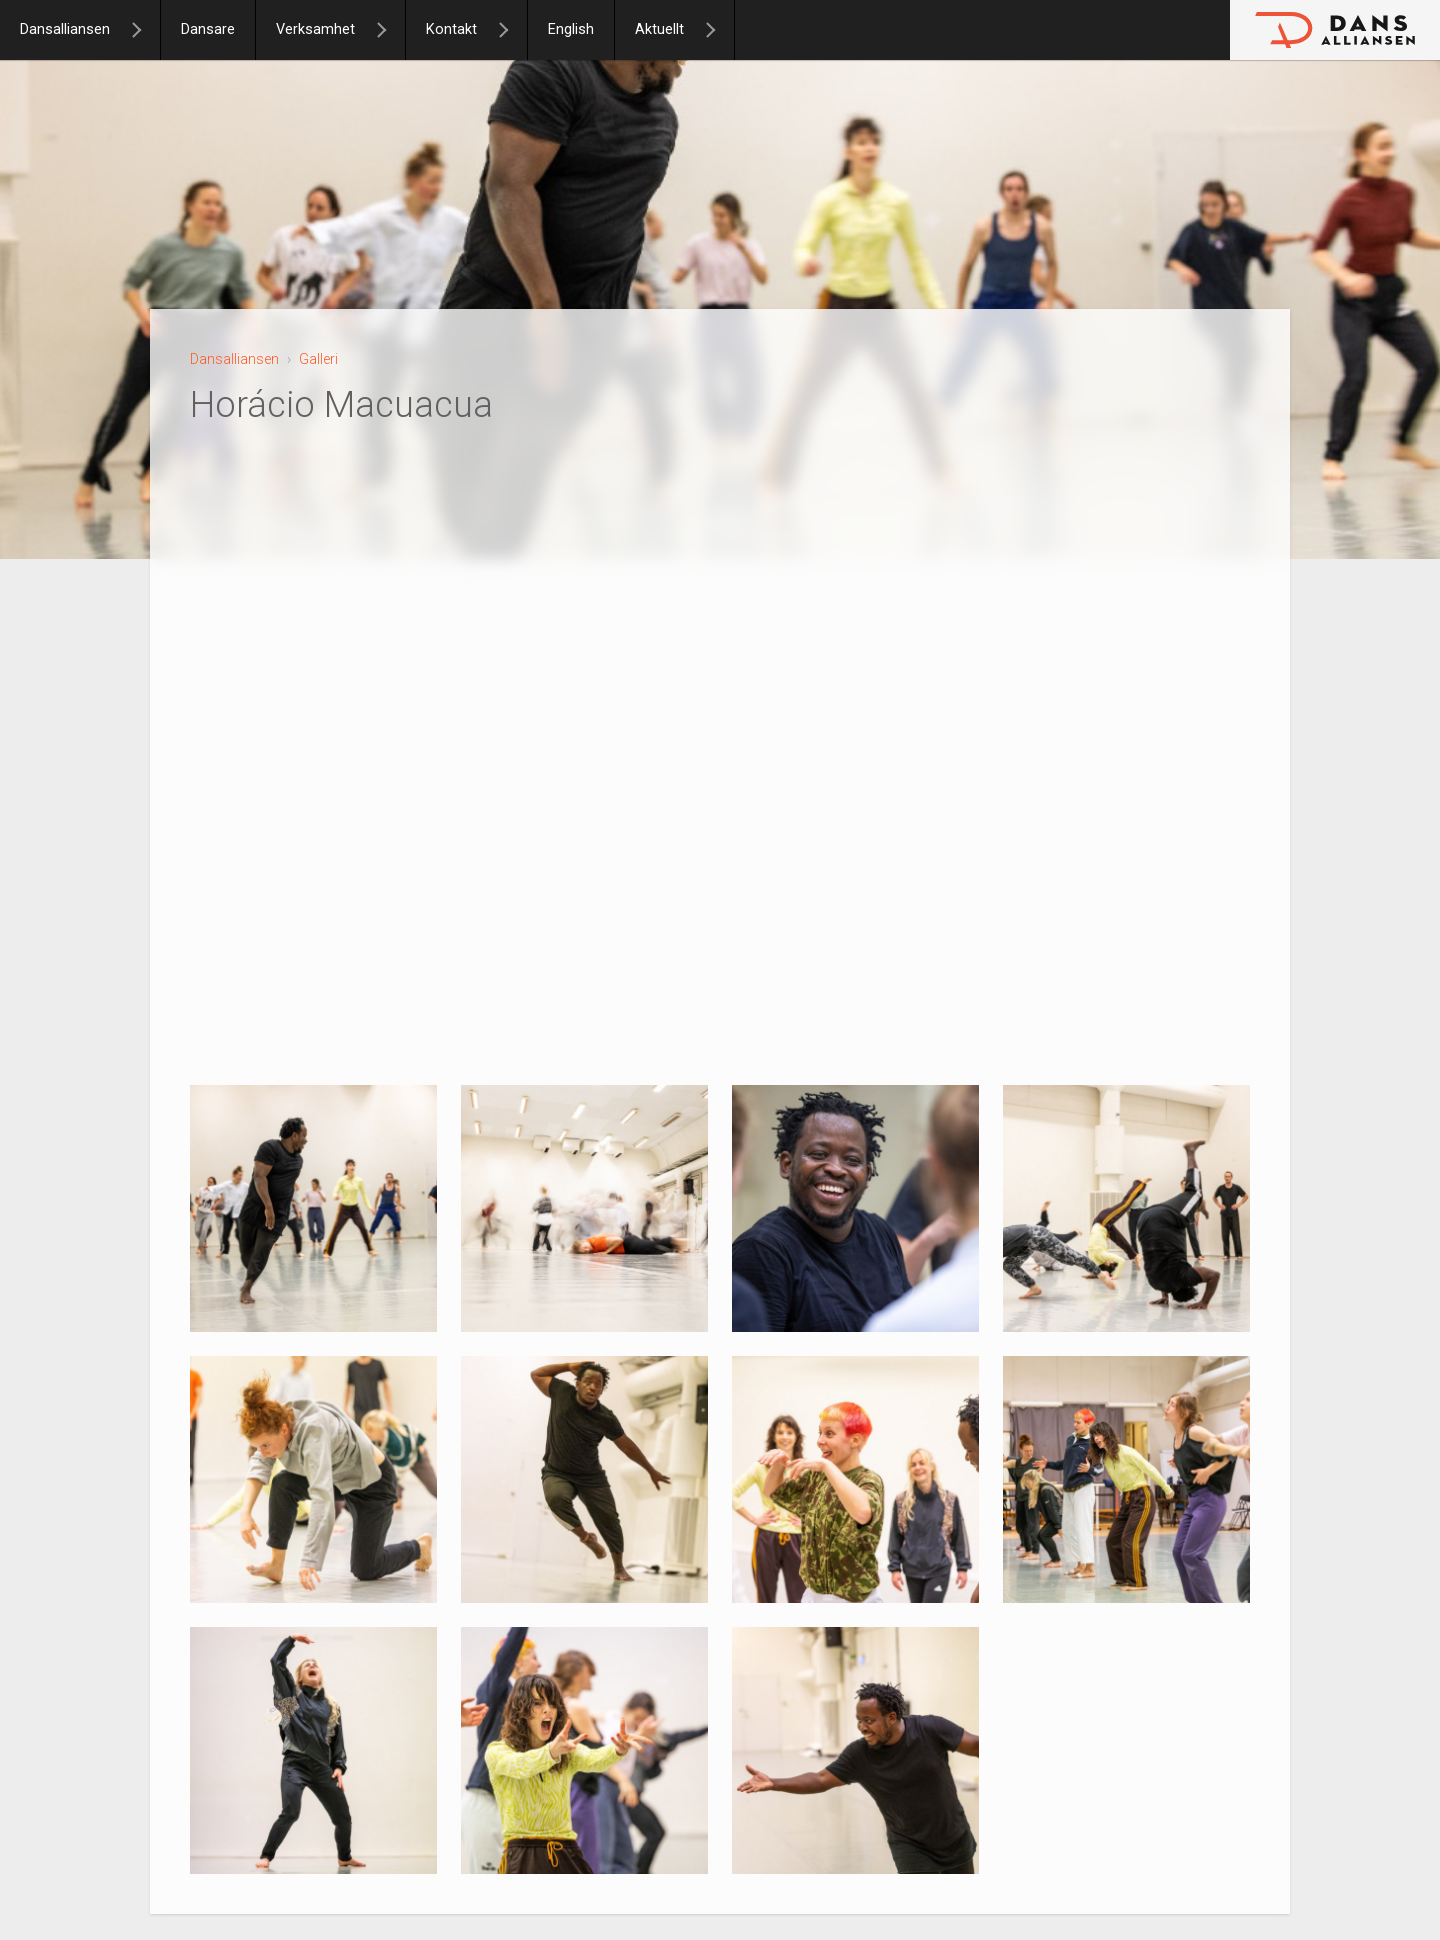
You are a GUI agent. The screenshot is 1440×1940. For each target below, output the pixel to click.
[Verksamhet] (390, 30)
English (571, 29)
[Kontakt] (512, 30)
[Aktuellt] (719, 30)
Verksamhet (315, 29)
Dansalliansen (65, 29)
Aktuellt (659, 29)
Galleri (318, 359)
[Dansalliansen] (145, 30)
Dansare (208, 29)
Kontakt (451, 29)
